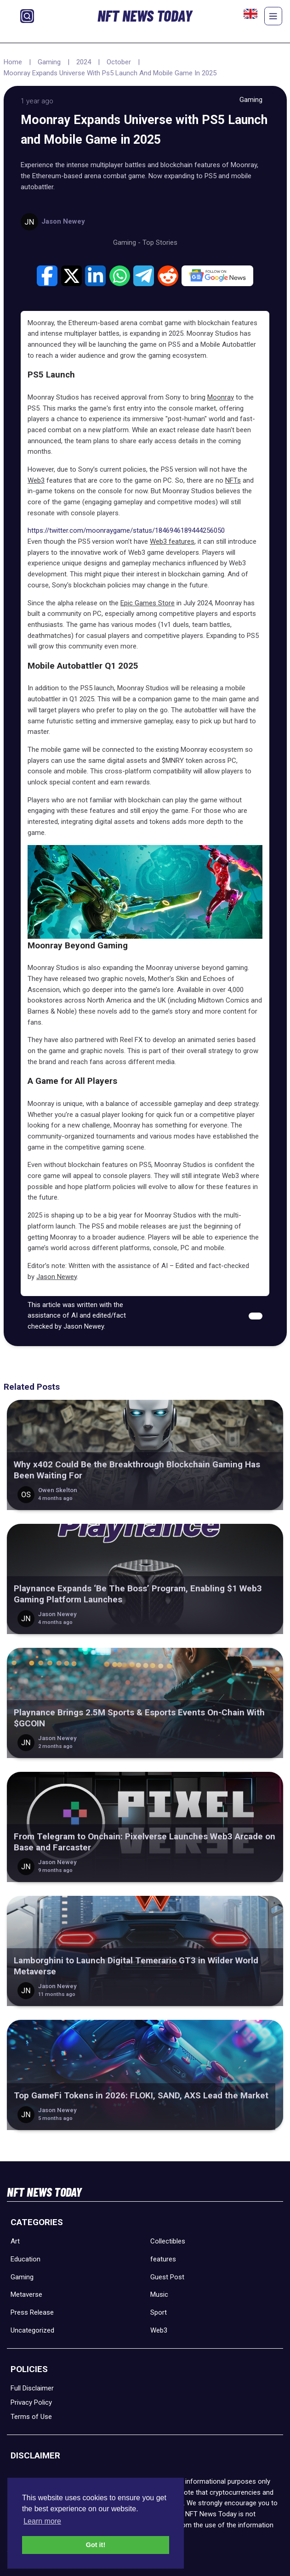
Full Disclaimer (32, 2388)
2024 (83, 62)
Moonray (220, 397)
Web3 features (172, 541)
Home (13, 62)
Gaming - (127, 242)
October (119, 62)
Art (15, 2241)
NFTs (233, 480)
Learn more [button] (42, 2521)
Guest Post (167, 2277)
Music (159, 2294)
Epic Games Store (147, 603)
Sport (158, 2312)
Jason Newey (56, 1277)
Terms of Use (31, 2417)
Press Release (32, 2312)
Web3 (36, 480)
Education (25, 2259)
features (163, 2259)
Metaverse (26, 2294)
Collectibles (167, 2241)
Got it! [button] (95, 2544)
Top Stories (159, 242)
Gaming (49, 62)
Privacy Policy (31, 2402)
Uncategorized (32, 2330)
